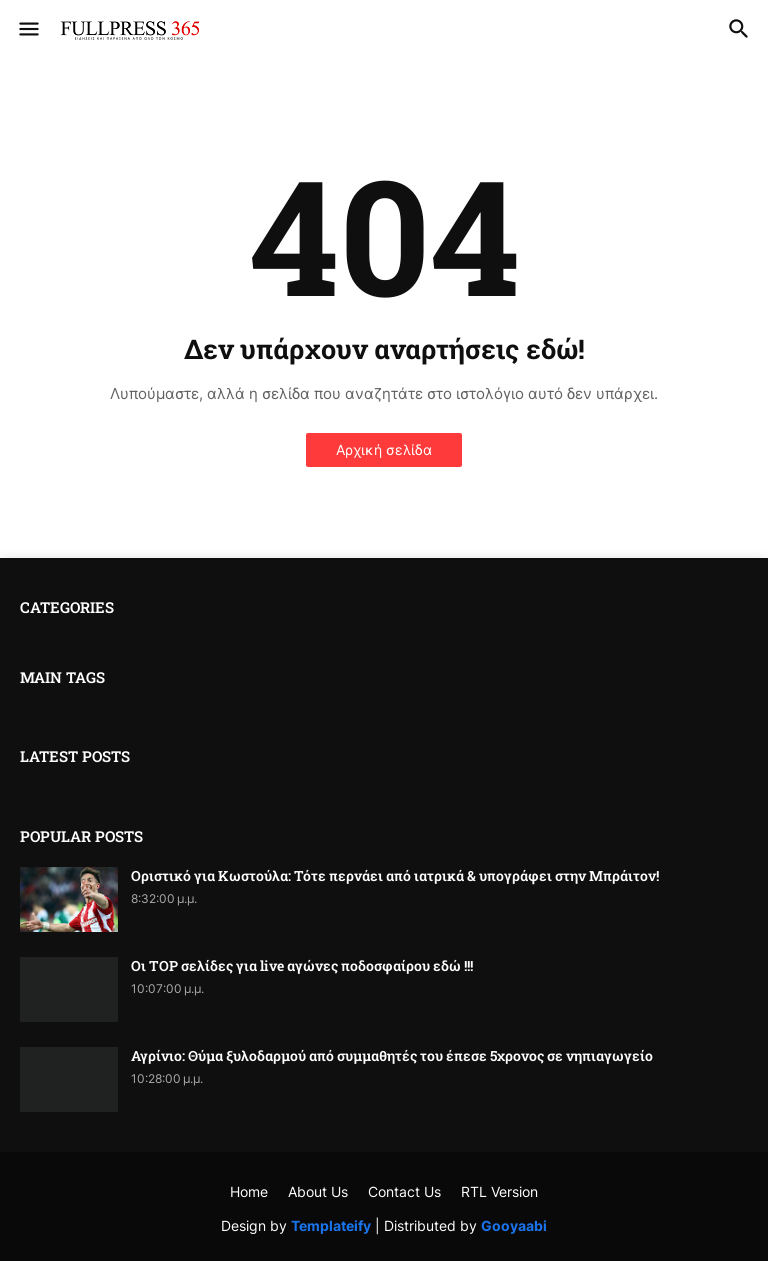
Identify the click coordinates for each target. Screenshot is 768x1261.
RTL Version (499, 1191)
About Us (318, 1191)
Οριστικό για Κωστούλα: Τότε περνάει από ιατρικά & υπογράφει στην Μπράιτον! (395, 876)
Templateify (331, 1225)
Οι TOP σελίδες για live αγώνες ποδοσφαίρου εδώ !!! (302, 966)
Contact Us (404, 1191)
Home (249, 1191)
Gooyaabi (514, 1225)
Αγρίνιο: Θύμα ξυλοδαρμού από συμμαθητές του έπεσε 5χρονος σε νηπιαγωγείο (392, 1056)
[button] (27, 30)
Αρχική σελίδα (384, 449)
